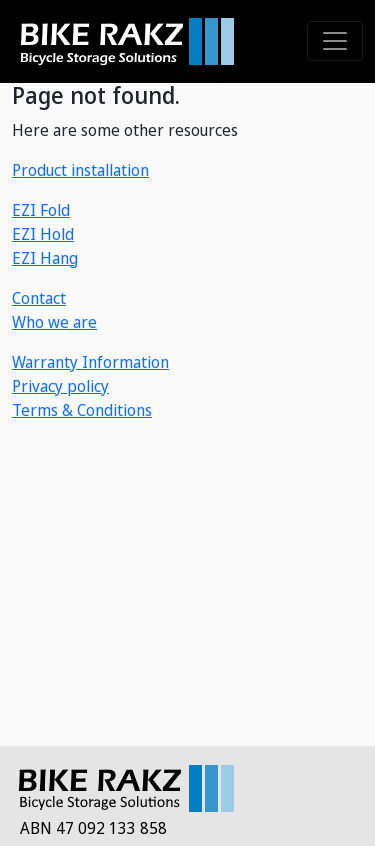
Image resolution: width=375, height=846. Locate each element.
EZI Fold (41, 210)
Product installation (80, 170)
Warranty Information (90, 362)
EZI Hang (45, 258)
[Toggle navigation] (335, 41)
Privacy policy (60, 386)
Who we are (54, 322)
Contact (39, 298)
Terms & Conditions (82, 410)
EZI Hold (43, 234)
